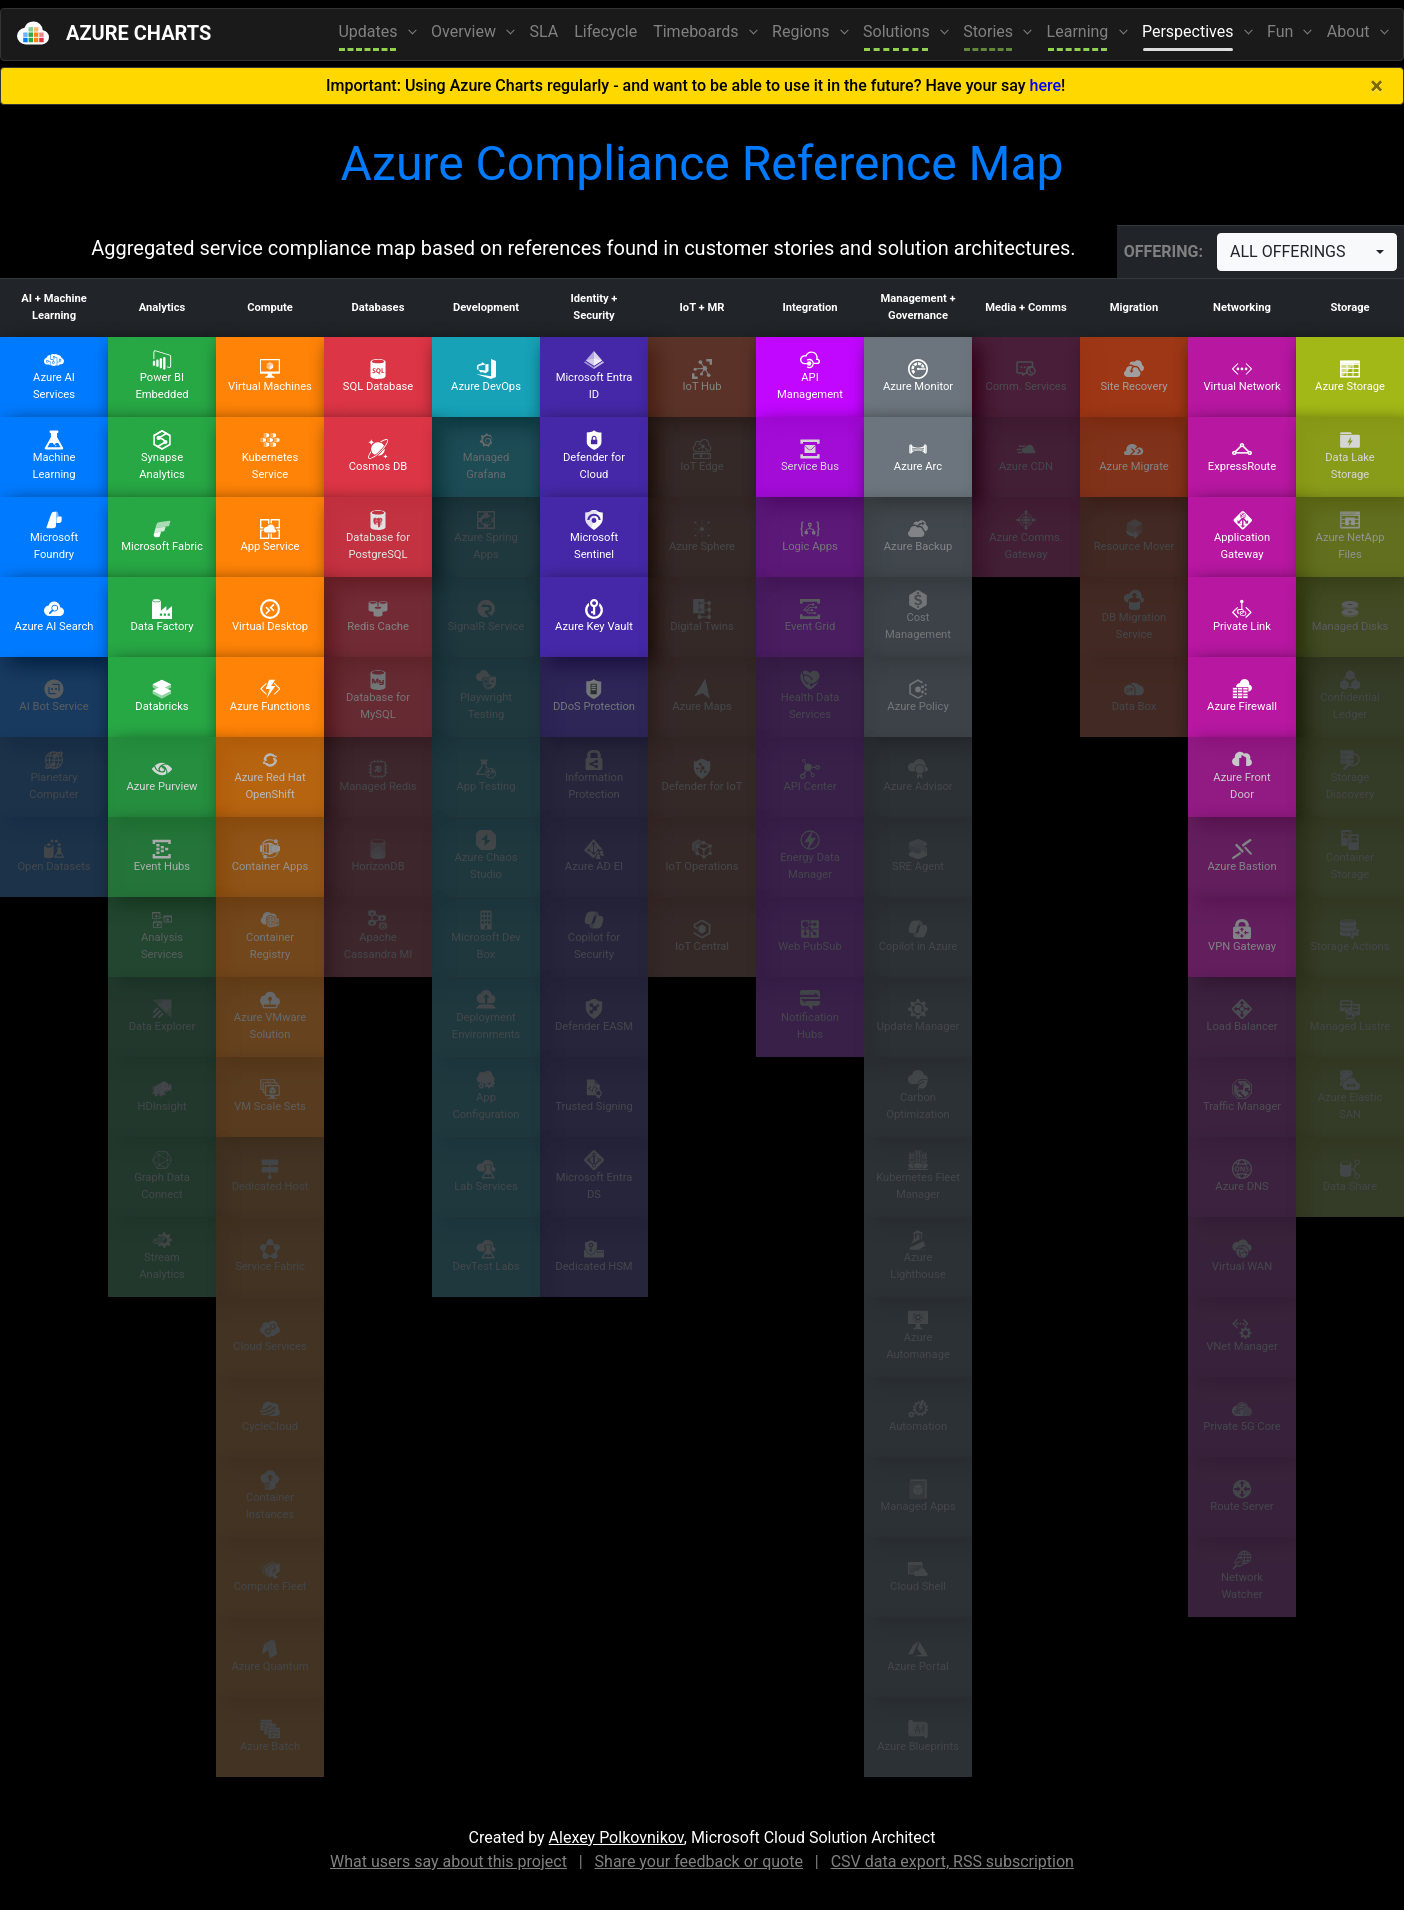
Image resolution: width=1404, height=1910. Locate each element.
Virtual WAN (1242, 1256)
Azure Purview (161, 776)
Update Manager (918, 1016)
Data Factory (161, 616)
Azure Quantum (269, 1656)
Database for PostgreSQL (378, 535)
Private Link (1242, 616)
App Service (269, 536)
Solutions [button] (898, 31)
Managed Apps (917, 1496)
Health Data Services (810, 695)
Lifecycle (605, 31)
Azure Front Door (1241, 775)
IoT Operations (702, 856)
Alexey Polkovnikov (616, 1837)
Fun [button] (1282, 31)
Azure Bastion (1241, 856)
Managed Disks (1350, 616)
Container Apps (270, 856)
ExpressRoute (1242, 456)
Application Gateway (1242, 535)
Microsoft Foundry (54, 535)
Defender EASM (594, 1016)
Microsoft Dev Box (486, 935)
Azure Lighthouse (917, 1255)
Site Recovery (1133, 376)
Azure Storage (1350, 376)
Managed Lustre (1350, 1016)
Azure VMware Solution (270, 1015)
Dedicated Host (270, 1176)
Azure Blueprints (918, 1736)
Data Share (1350, 1176)
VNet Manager (1242, 1336)
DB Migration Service (1134, 615)
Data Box (1134, 696)
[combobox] (1307, 252)
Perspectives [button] (1189, 31)
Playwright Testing (486, 695)
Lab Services (485, 1176)
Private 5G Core (1241, 1416)
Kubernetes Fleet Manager (918, 1175)
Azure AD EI (594, 856)
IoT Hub (701, 376)
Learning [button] (1080, 31)
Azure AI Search (54, 616)
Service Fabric (270, 1256)
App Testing (485, 776)
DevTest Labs (485, 1256)
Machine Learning (53, 455)
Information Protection (594, 775)
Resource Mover (1134, 536)
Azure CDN (1026, 456)
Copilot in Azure (918, 936)
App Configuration (485, 1095)
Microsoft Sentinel (594, 535)
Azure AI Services (54, 375)
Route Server (1241, 1496)
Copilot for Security (594, 935)
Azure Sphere (702, 536)
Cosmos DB (378, 456)
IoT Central (702, 936)
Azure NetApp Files (1350, 535)
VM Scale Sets (270, 1096)
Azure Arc (918, 456)
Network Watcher (1242, 1575)
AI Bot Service (53, 696)
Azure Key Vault (594, 616)
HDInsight (161, 1096)
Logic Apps (810, 536)
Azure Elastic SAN (1350, 1095)
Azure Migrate (1134, 456)
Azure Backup (918, 536)
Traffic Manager (1242, 1096)
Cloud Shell (918, 1576)
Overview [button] (465, 31)
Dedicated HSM (593, 1256)
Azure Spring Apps (485, 535)
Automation (918, 1416)
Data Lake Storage (1350, 455)
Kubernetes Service (270, 455)
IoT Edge (701, 456)
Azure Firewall (1242, 696)
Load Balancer (1241, 1016)
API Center (810, 776)
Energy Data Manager (810, 855)
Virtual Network (1241, 376)
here (1046, 85)
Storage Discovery (1350, 775)
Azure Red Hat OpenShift (269, 775)
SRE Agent (918, 856)
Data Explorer (162, 1016)
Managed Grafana (486, 455)
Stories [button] (990, 31)
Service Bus (810, 456)
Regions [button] (802, 31)
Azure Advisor (917, 776)
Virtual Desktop (270, 616)
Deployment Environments (486, 1015)
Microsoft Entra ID (594, 375)
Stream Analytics (162, 1255)
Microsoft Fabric (162, 536)
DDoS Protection (594, 696)
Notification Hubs (810, 1015)
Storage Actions (1349, 936)
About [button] (1350, 31)
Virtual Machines (270, 376)
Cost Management (918, 615)
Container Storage (1350, 855)
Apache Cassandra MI (378, 935)
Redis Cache (378, 616)
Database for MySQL (378, 695)
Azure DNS (1241, 1176)
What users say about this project (448, 1861)
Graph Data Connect (162, 1175)
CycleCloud (270, 1416)
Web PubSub (809, 936)
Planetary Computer (53, 775)
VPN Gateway (1242, 936)
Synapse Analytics (162, 455)
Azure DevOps (486, 376)
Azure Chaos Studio (485, 855)
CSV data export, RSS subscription (952, 1861)
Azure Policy (917, 696)
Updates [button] (369, 31)
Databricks (161, 696)
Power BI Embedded (161, 375)
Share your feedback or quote (699, 1861)
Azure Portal (917, 1656)
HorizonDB (377, 856)
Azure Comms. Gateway (1025, 535)
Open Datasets (53, 856)
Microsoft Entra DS (594, 1175)
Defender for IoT (702, 776)
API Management (810, 375)
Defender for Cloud (594, 455)
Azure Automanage (918, 1335)
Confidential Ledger (1350, 695)
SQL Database (378, 376)
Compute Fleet (270, 1576)
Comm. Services (1025, 376)
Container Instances (270, 1495)
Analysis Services (162, 935)
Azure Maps (701, 696)
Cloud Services (270, 1336)
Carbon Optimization (917, 1095)
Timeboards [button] (697, 31)
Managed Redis (377, 776)
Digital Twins (702, 616)
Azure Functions (270, 696)
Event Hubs (162, 856)
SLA (544, 31)
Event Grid (810, 616)
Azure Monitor (918, 376)
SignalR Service (486, 616)
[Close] (1376, 86)
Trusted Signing (594, 1096)
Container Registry (270, 935)
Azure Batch (270, 1736)
